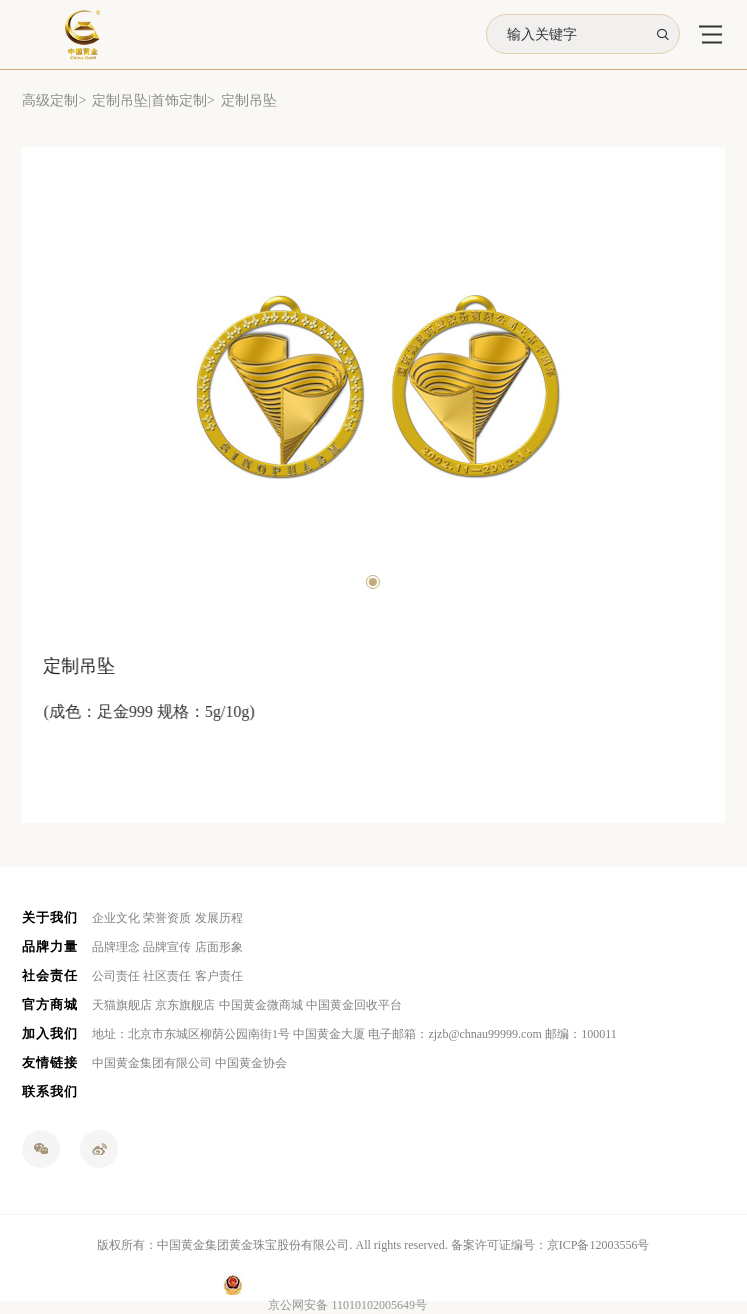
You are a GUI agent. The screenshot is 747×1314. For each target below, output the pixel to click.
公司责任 (116, 976)
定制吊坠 (249, 100)
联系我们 (50, 1091)
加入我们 (50, 1033)
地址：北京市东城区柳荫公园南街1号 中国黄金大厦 (228, 1034)
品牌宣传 (167, 947)
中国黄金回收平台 (354, 1005)
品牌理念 (116, 947)
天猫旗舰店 (122, 1005)
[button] (371, 582)
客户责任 (219, 976)
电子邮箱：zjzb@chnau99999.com (454, 1034)
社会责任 (50, 975)
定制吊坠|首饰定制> (153, 100)
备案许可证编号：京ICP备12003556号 (550, 1245)
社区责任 (167, 976)
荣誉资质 (167, 918)
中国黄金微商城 (261, 1005)
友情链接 (50, 1062)
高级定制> (54, 100)
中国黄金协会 (251, 1063)
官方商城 (50, 1004)
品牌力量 (50, 946)
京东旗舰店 (185, 1005)
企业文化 (116, 918)
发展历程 (219, 918)
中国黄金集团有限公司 (152, 1063)
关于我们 (50, 917)
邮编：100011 (581, 1034)
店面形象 (219, 947)
